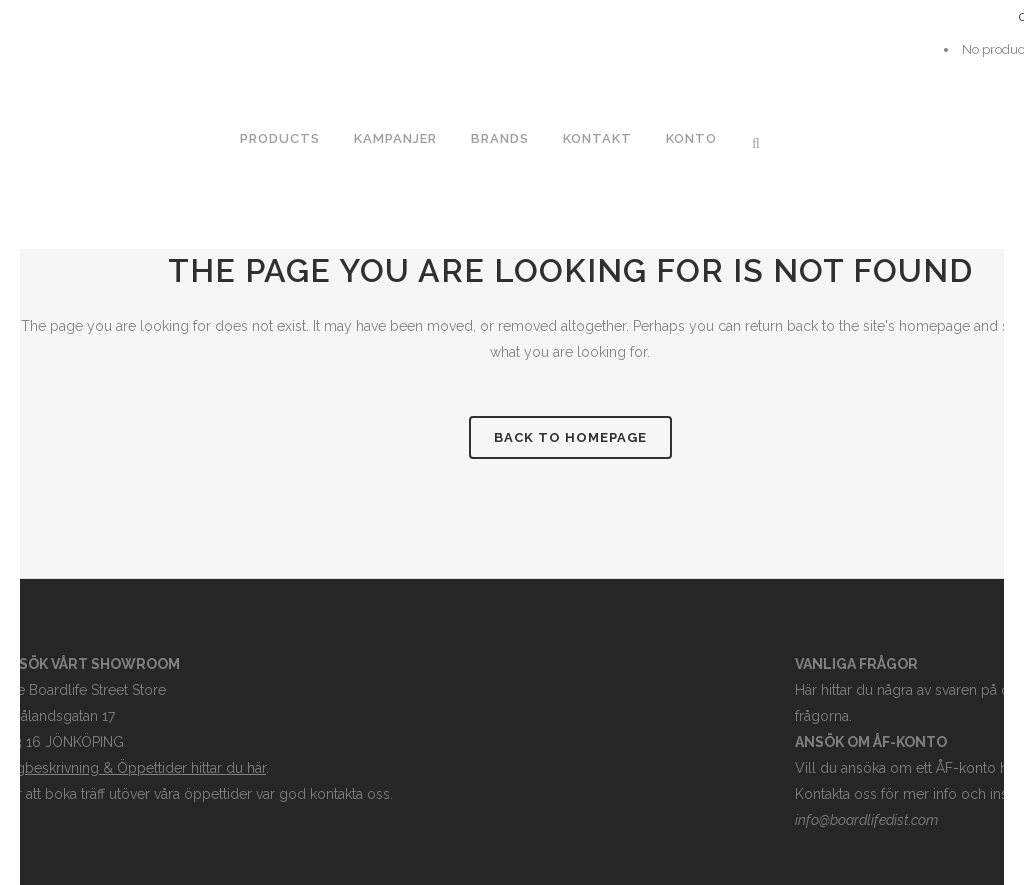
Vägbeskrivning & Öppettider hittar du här (133, 768)
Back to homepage (570, 437)
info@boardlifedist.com (866, 820)
